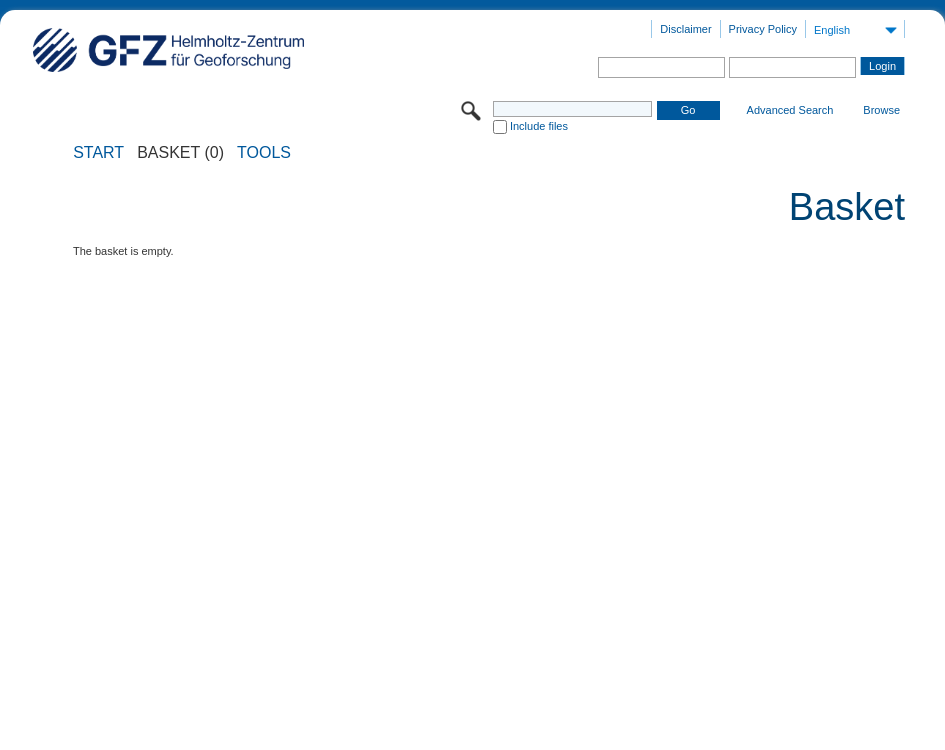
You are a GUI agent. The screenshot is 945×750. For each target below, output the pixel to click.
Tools (264, 153)
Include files (539, 126)
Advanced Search (790, 110)
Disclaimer (685, 29)
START (98, 153)
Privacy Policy (763, 29)
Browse (881, 110)
